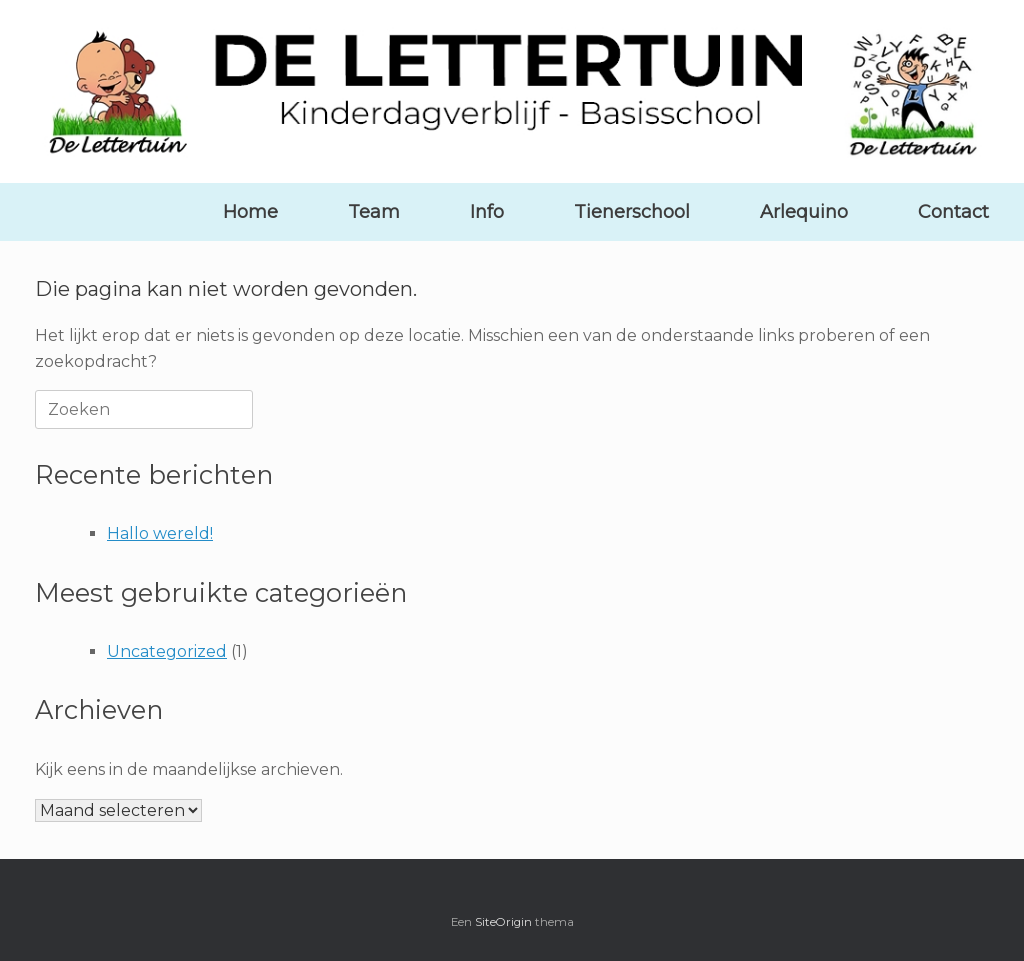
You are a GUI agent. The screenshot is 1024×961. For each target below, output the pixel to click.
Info (487, 212)
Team (374, 212)
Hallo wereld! (160, 533)
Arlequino (804, 212)
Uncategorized (167, 651)
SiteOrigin (503, 922)
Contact (953, 212)
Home (250, 212)
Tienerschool (632, 212)
